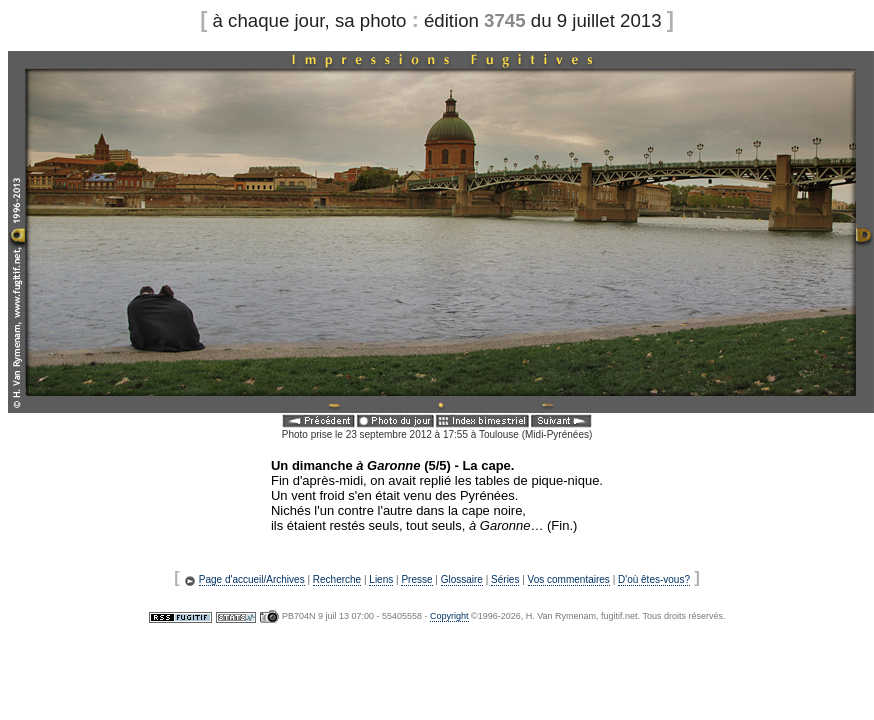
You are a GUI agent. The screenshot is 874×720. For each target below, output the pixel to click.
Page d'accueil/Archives (252, 579)
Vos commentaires (569, 579)
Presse (416, 579)
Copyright (449, 616)
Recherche (337, 579)
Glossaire (462, 579)
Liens (381, 579)
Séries (505, 579)
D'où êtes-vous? (654, 579)
